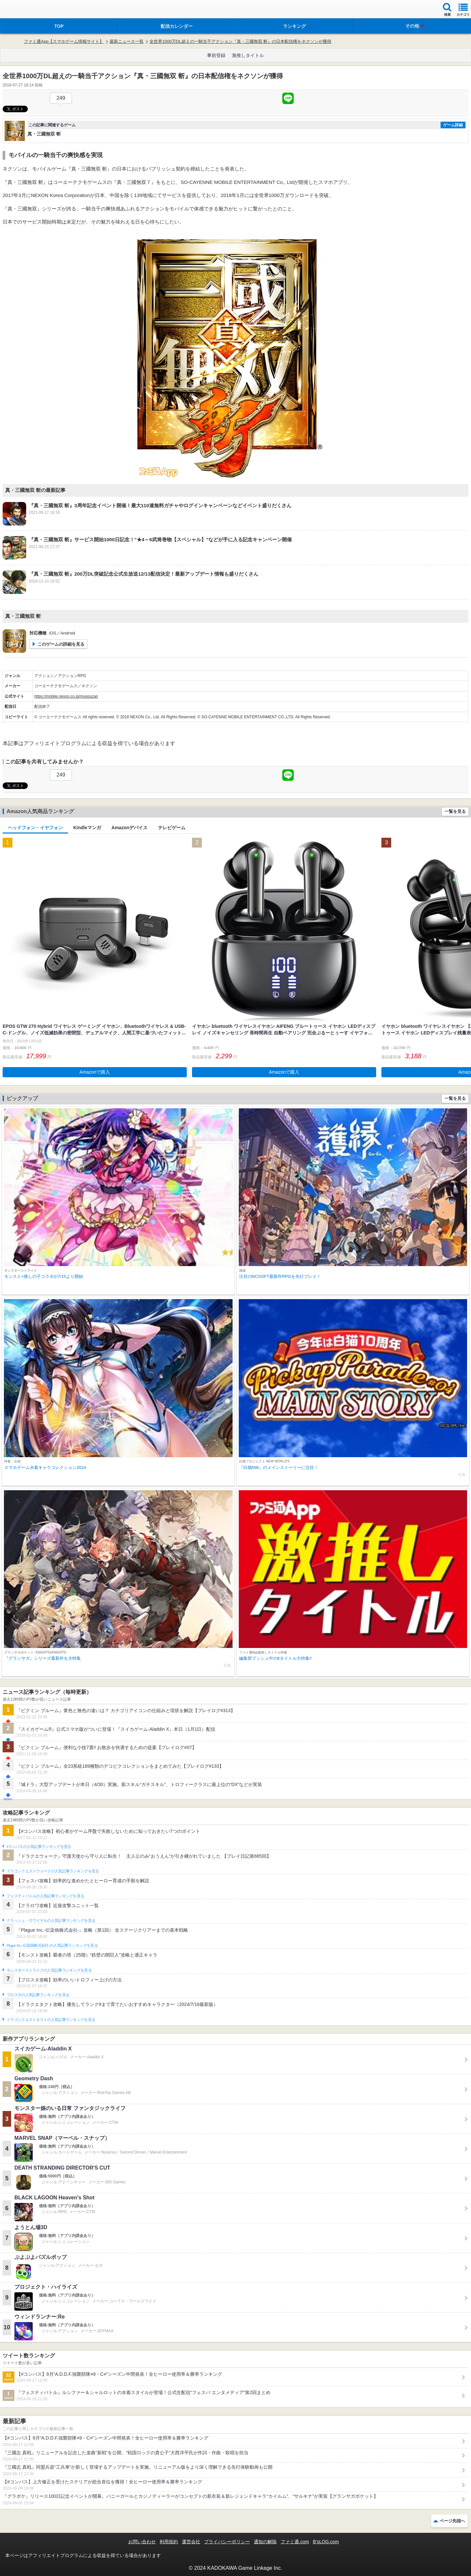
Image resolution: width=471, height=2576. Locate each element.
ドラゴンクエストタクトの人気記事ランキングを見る (51, 2020)
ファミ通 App (24, 10)
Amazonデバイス (130, 827)
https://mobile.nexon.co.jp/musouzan (66, 696)
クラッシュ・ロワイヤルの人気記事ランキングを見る (51, 1921)
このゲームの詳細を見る (61, 644)
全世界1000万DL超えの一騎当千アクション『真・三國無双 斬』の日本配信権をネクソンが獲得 (240, 41)
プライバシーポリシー (227, 2541)
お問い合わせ (142, 2541)
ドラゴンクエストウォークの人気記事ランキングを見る (53, 1871)
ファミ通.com (295, 2541)
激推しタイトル (248, 55)
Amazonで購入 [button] (94, 1072)
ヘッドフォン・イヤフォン (35, 827)
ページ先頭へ (452, 2520)
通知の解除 (265, 2541)
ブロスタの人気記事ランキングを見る (38, 1995)
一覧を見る (455, 811)
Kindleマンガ (87, 827)
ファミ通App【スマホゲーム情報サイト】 (64, 41)
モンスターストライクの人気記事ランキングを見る (49, 1970)
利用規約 (169, 2541)
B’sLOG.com (326, 2541)
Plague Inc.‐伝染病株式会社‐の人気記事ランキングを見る (52, 1945)
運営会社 (191, 2541)
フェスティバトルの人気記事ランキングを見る (45, 1896)
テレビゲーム (171, 827)
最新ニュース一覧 (127, 41)
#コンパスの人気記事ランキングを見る (39, 1847)
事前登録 (216, 55)
